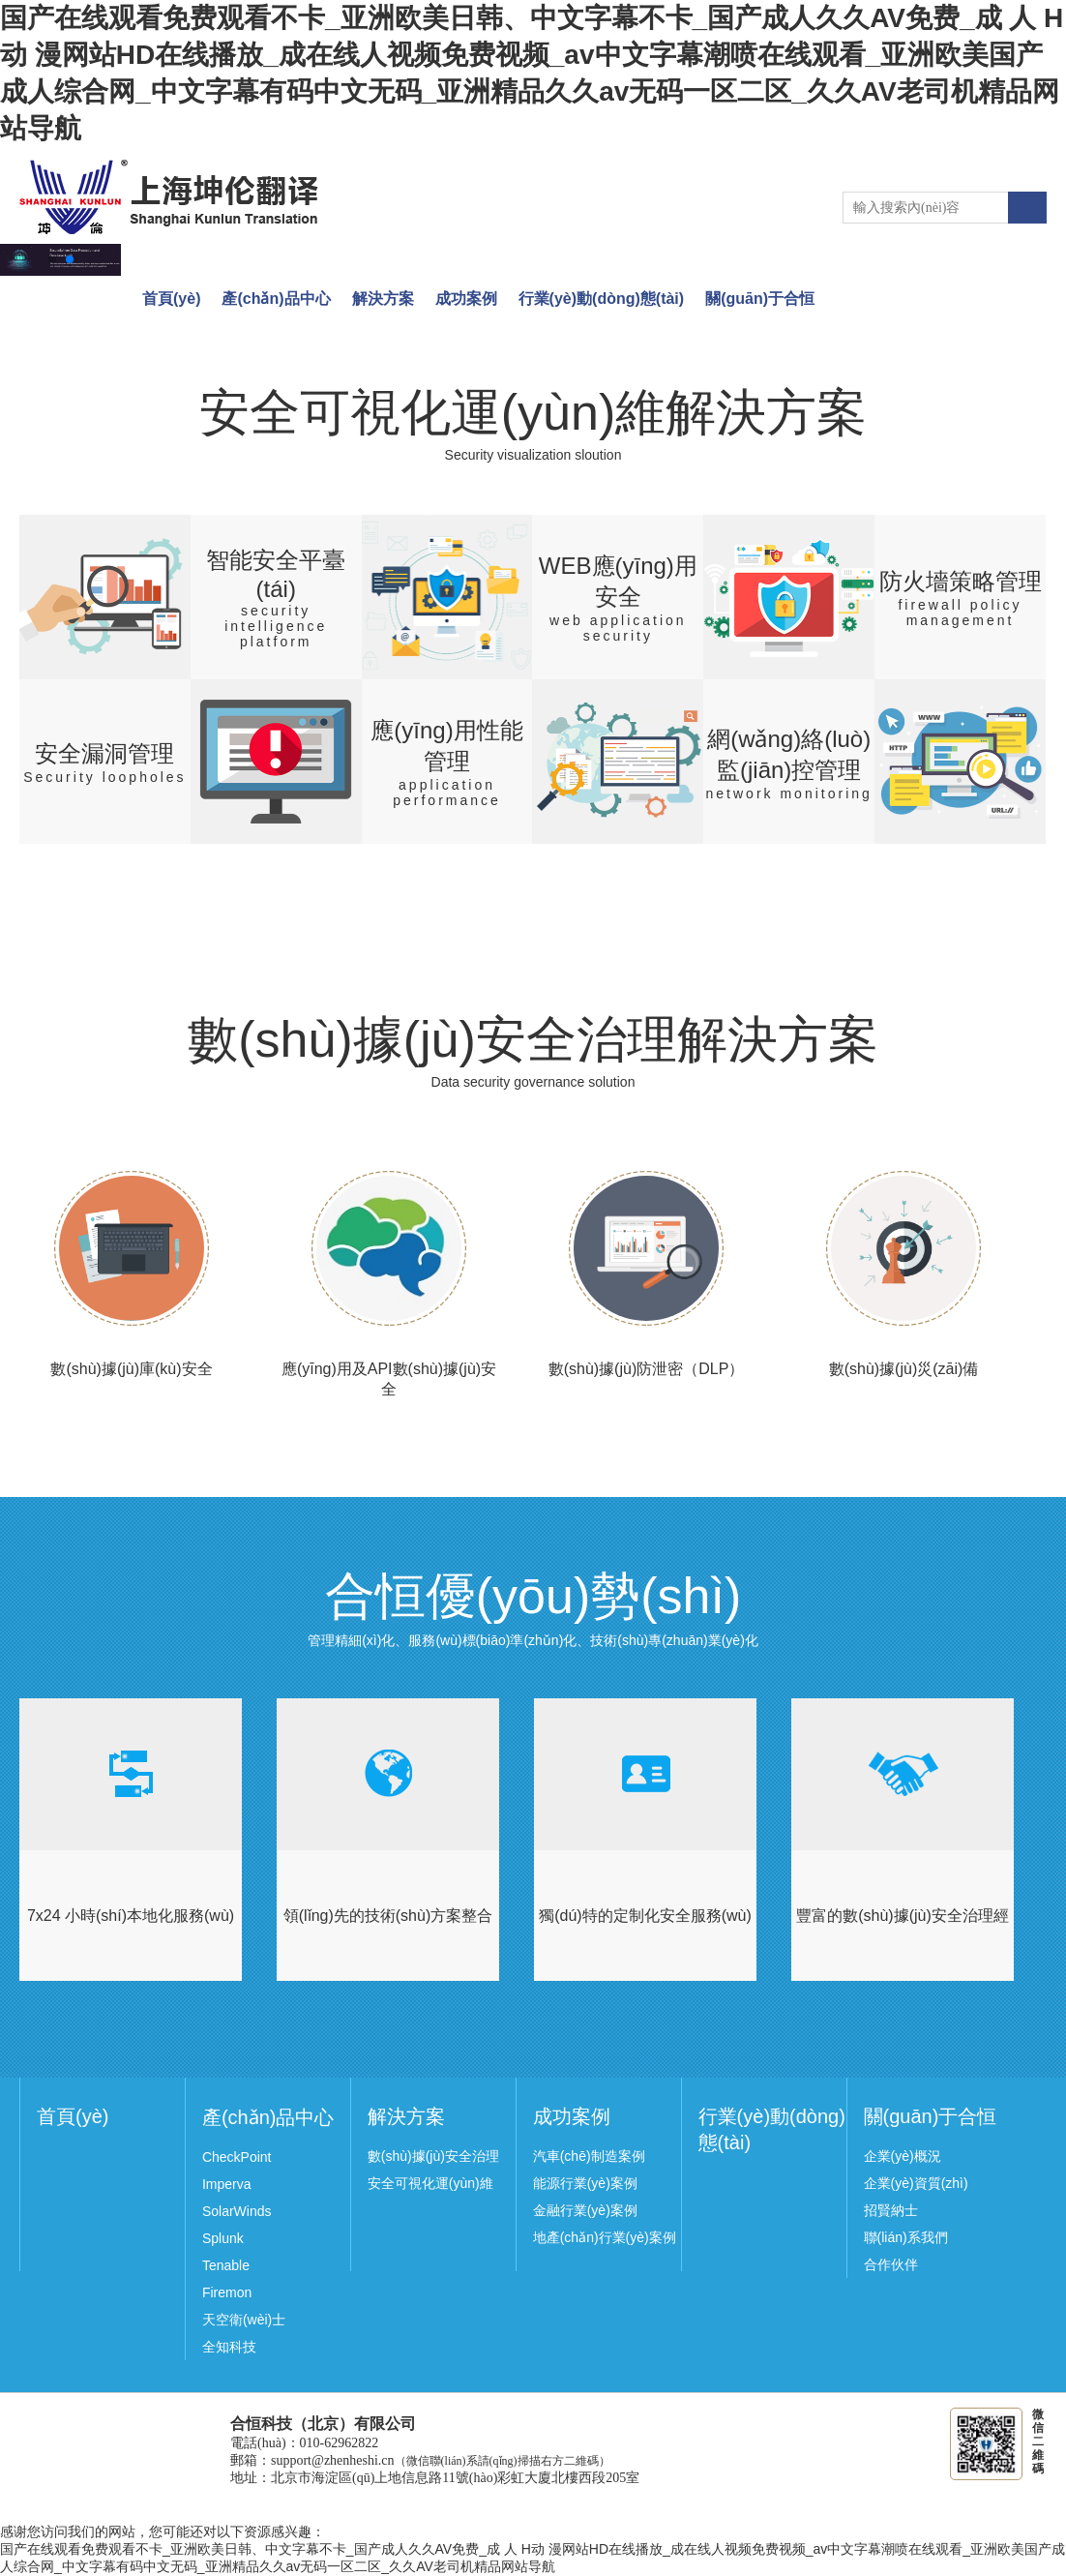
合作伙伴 (891, 2264)
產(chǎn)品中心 (276, 298)
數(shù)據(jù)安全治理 (433, 2156)
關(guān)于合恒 (759, 298)
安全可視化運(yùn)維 (430, 2183)
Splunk (223, 2238)
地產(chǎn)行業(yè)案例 (604, 2237)
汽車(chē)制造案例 (589, 2156)
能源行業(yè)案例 (585, 2183)
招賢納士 (891, 2210)
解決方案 (383, 298)
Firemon (227, 2292)
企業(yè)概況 (902, 2156)
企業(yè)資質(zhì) (916, 2183)
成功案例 (466, 298)
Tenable (226, 2265)
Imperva (227, 2184)
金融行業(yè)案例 (585, 2210)
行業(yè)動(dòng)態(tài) (601, 298)
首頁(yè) (171, 298)
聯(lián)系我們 (906, 2237)
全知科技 (229, 2346)
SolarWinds (237, 2211)
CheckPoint (237, 2157)
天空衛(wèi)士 (243, 2319)
